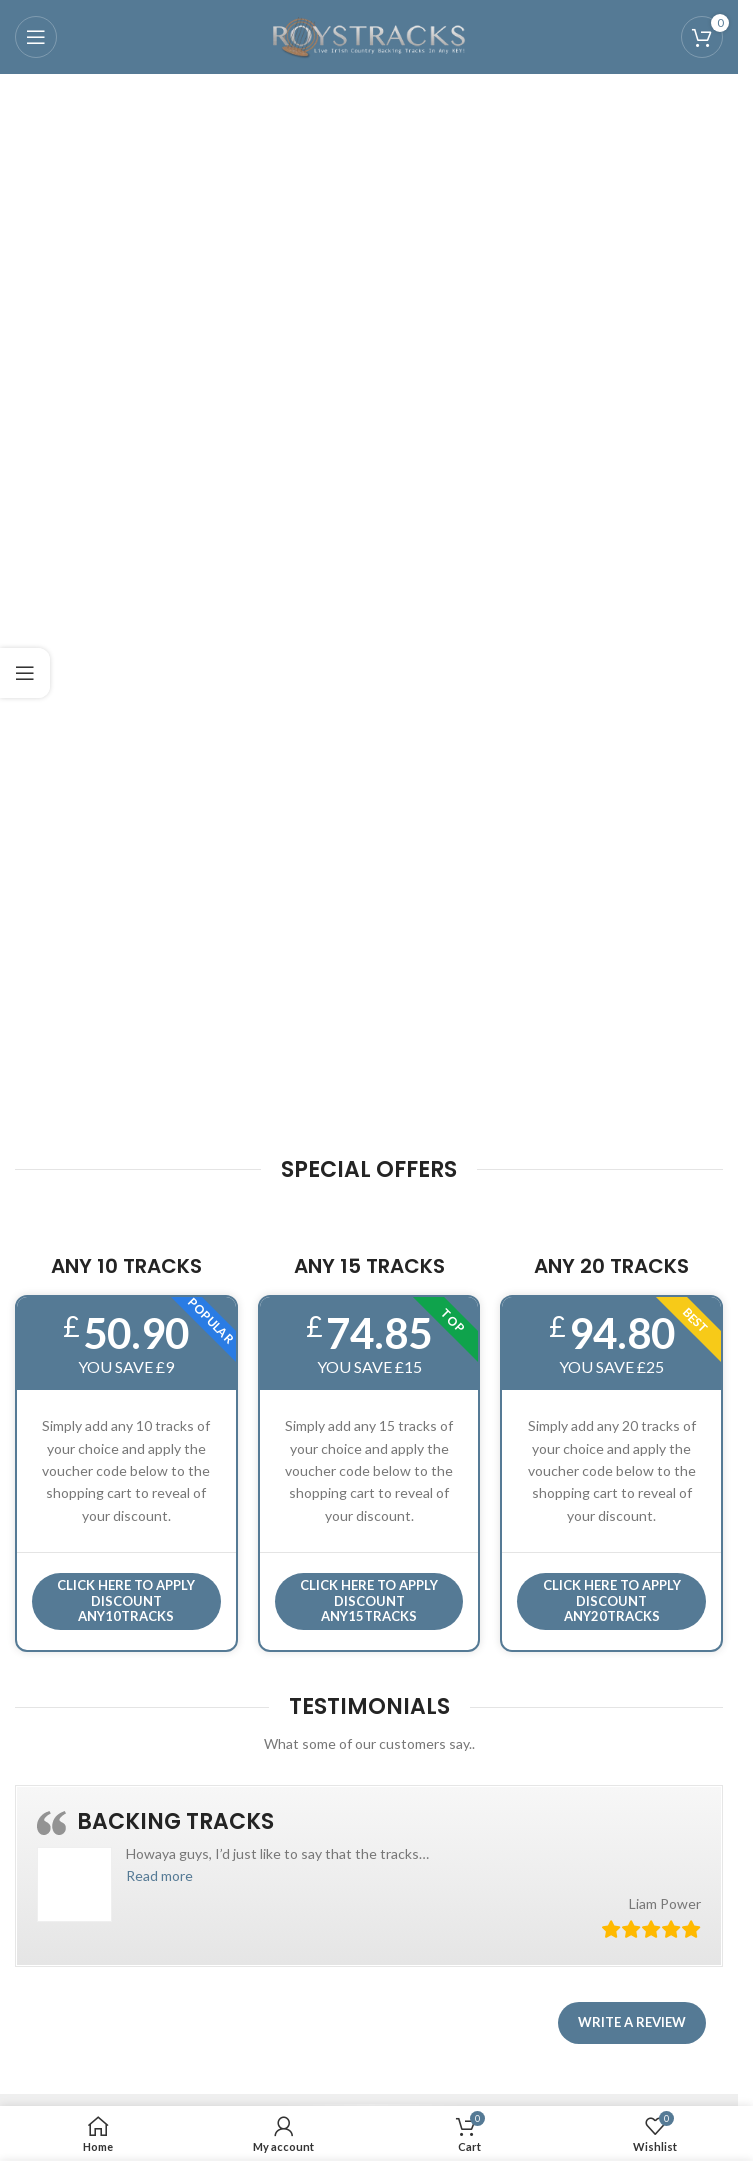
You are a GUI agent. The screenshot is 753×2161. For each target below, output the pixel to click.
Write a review (632, 2022)
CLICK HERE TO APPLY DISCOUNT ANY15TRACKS (369, 1600)
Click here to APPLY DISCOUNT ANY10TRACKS (126, 1600)
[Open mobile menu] (36, 37)
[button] (159, 1875)
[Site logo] (369, 35)
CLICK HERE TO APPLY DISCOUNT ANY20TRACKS (612, 1600)
